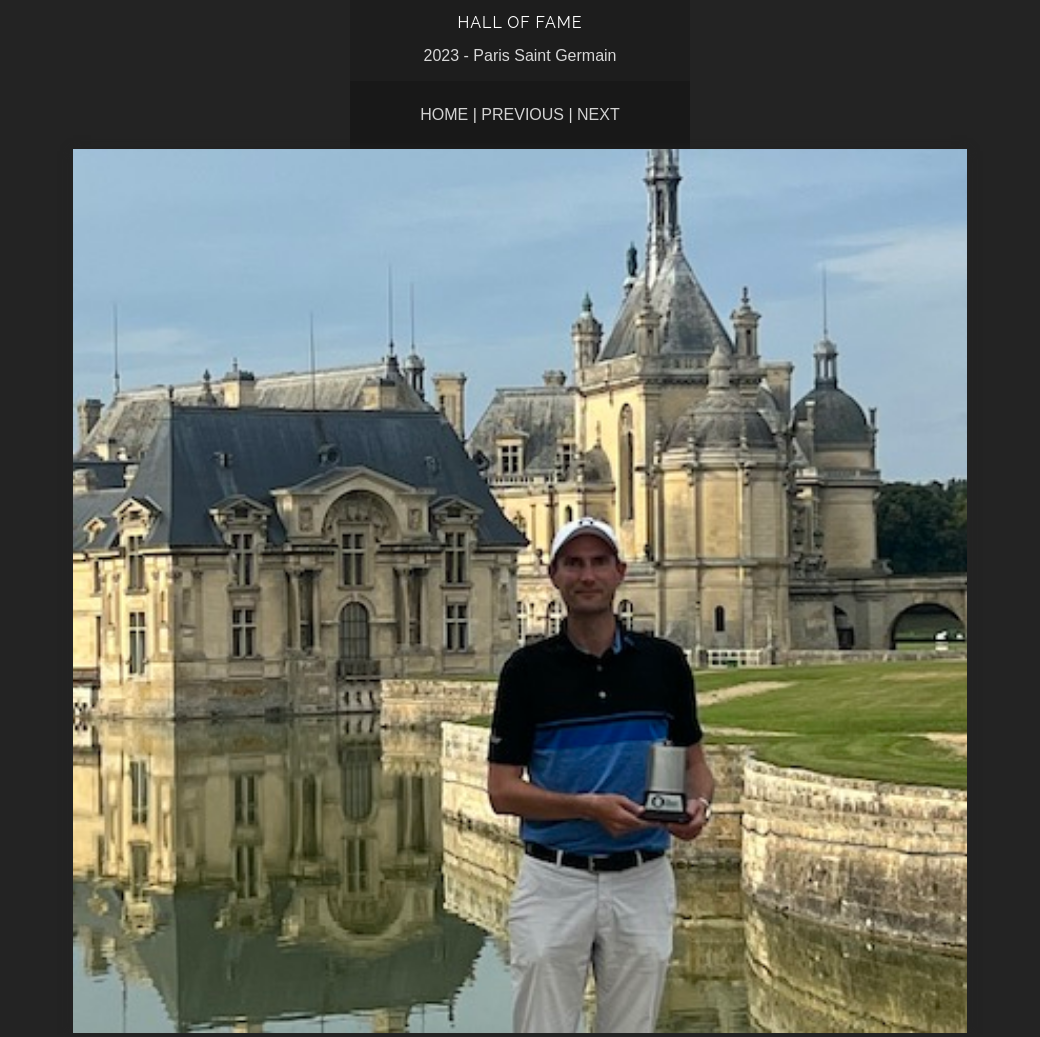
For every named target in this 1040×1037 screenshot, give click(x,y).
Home (444, 114)
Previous (522, 114)
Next (598, 114)
